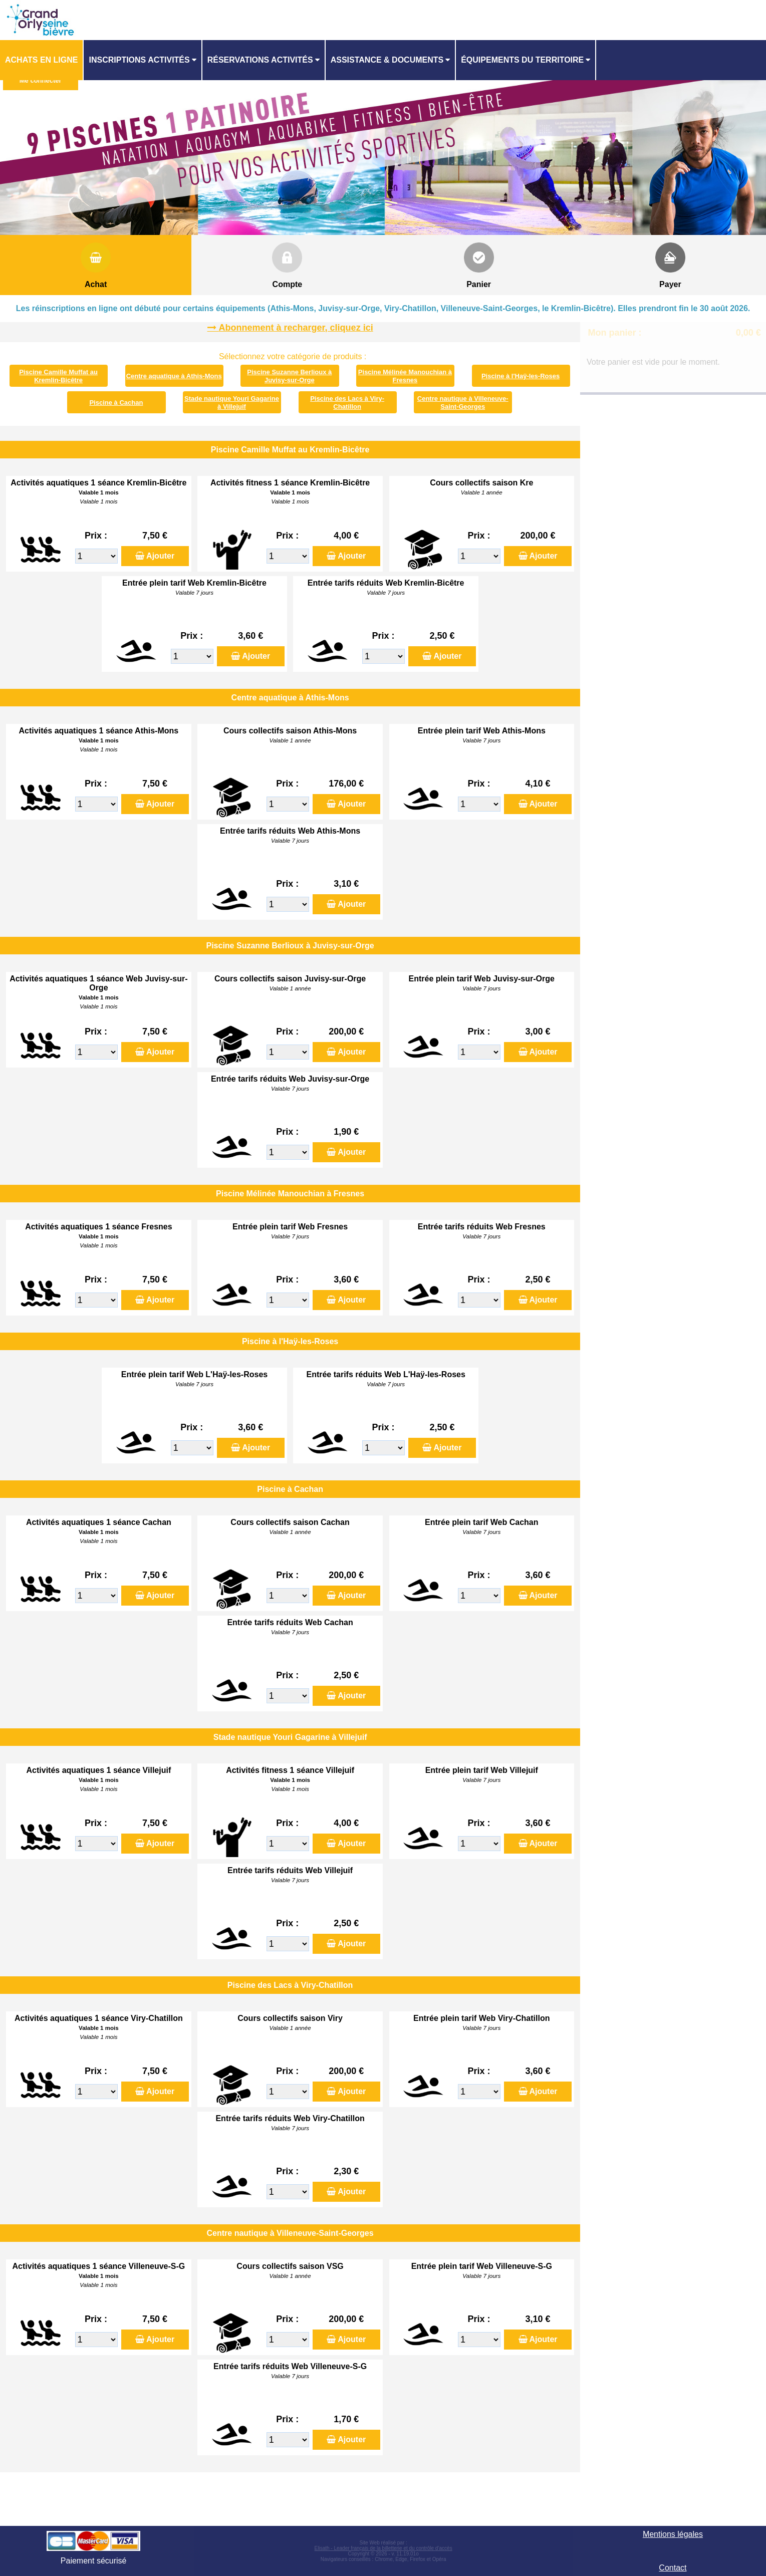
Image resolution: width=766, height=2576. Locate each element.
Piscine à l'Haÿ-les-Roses (520, 376)
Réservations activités (260, 60)
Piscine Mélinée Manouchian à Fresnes (405, 376)
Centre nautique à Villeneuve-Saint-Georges (462, 402)
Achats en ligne (41, 60)
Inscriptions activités (139, 60)
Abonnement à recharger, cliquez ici (296, 328)
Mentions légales (673, 2534)
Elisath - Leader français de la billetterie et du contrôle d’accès (383, 2548)
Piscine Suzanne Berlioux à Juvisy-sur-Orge (289, 376)
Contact (672, 2567)
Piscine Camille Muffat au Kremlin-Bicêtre (58, 376)
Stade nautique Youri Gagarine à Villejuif (231, 402)
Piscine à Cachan (116, 402)
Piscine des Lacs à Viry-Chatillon (347, 402)
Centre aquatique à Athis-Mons (174, 376)
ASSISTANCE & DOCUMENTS (387, 60)
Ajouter (160, 556)
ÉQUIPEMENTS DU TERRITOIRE (522, 60)
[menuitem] (42, 60)
